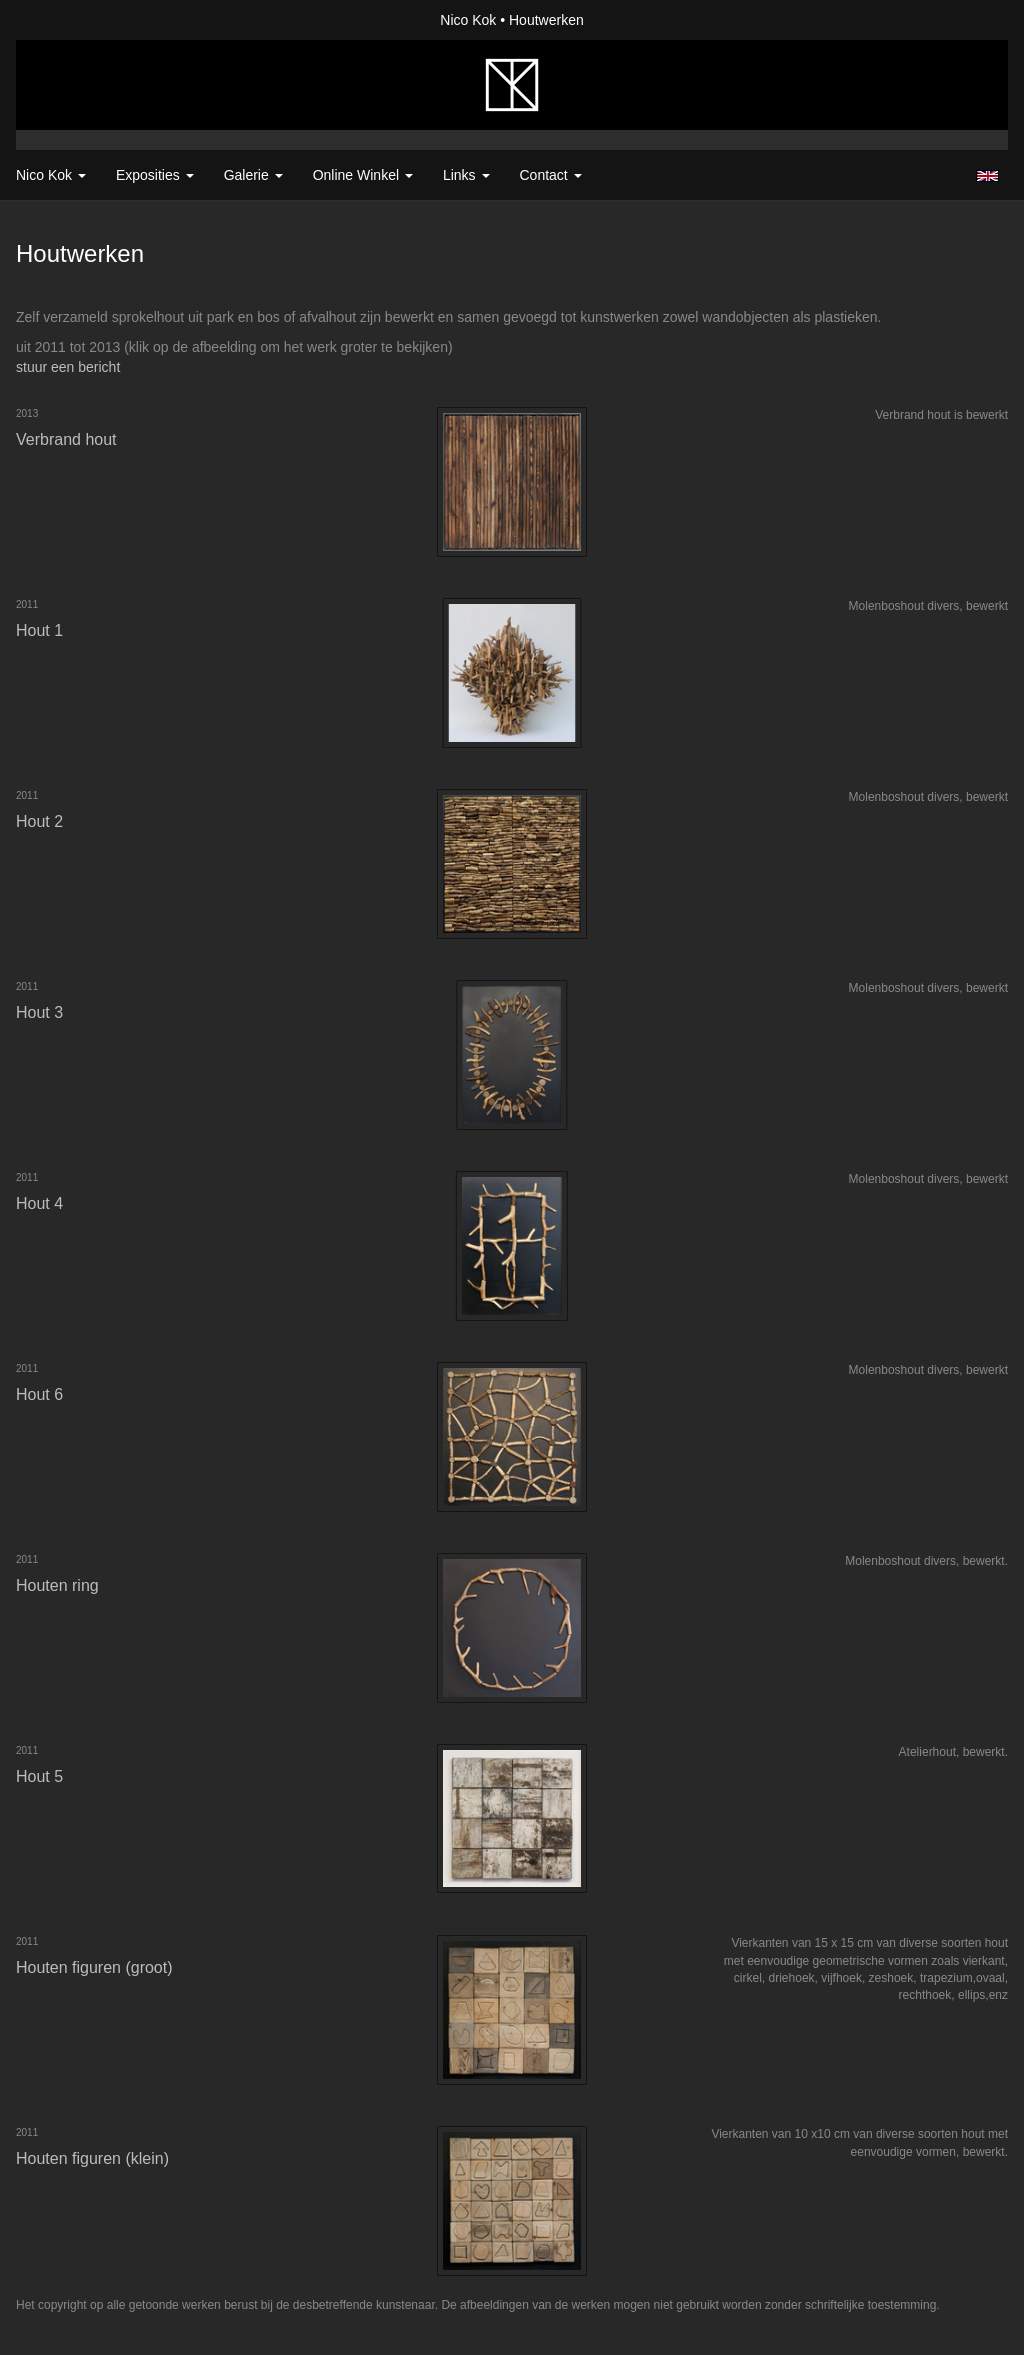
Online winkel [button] (363, 175)
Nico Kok (468, 20)
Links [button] (466, 175)
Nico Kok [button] (51, 175)
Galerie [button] (253, 175)
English (987, 176)
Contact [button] (551, 175)
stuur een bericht (68, 367)
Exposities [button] (155, 175)
